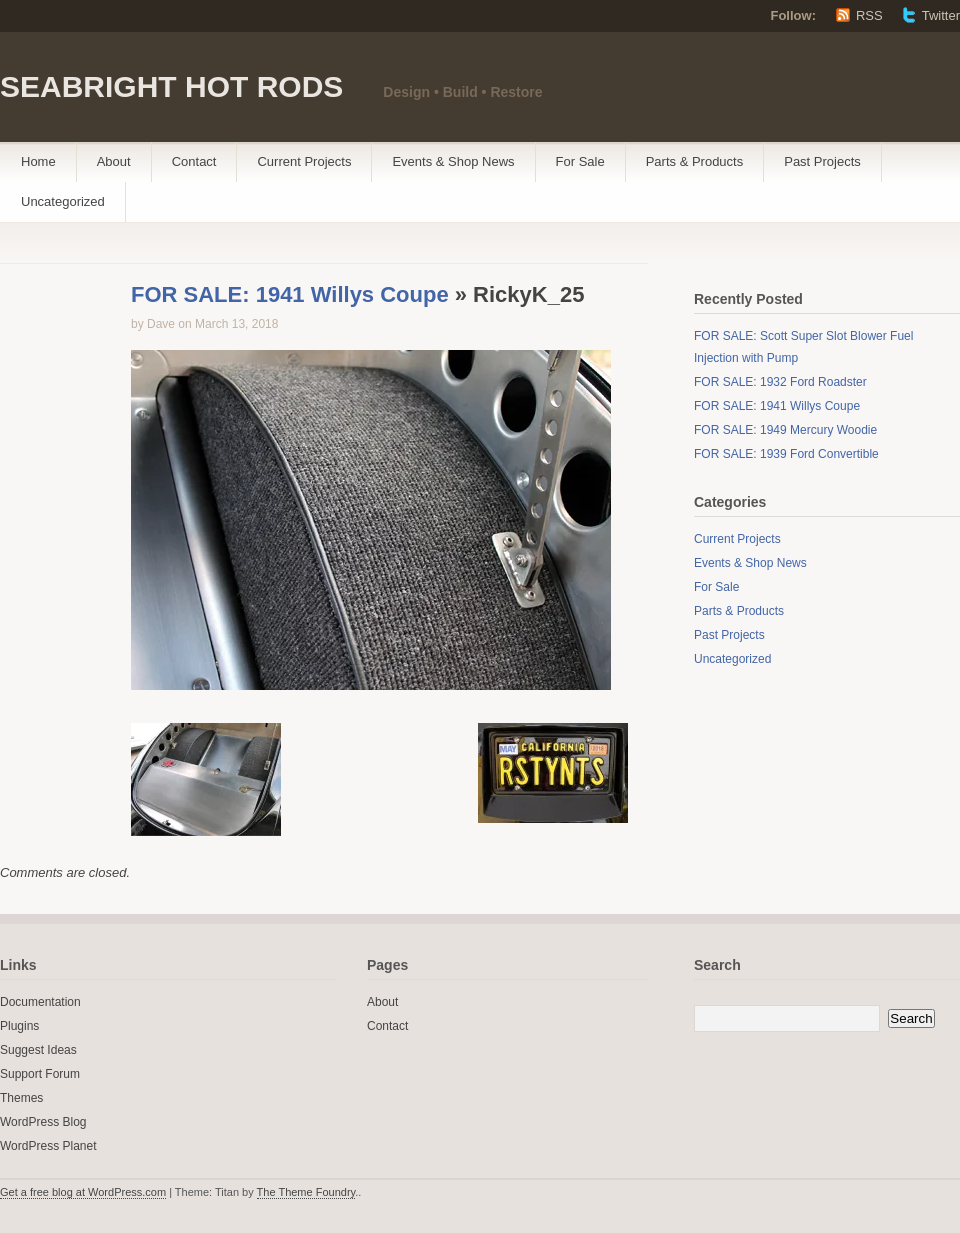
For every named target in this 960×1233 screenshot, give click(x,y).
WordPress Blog (43, 1122)
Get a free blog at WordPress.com (83, 1192)
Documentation (40, 1002)
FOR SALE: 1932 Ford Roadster (780, 382)
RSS (869, 15)
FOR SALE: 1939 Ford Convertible (786, 454)
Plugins (19, 1026)
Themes (21, 1098)
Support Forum (40, 1074)
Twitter (941, 15)
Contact (194, 161)
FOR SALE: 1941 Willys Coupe (290, 294)
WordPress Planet (48, 1146)
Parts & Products (695, 161)
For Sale (580, 161)
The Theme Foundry (306, 1192)
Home (38, 161)
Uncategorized (63, 201)
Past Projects (822, 161)
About (114, 161)
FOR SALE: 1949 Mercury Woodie (785, 430)
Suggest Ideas (38, 1050)
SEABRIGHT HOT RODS (171, 86)
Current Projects (304, 161)
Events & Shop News (453, 161)
